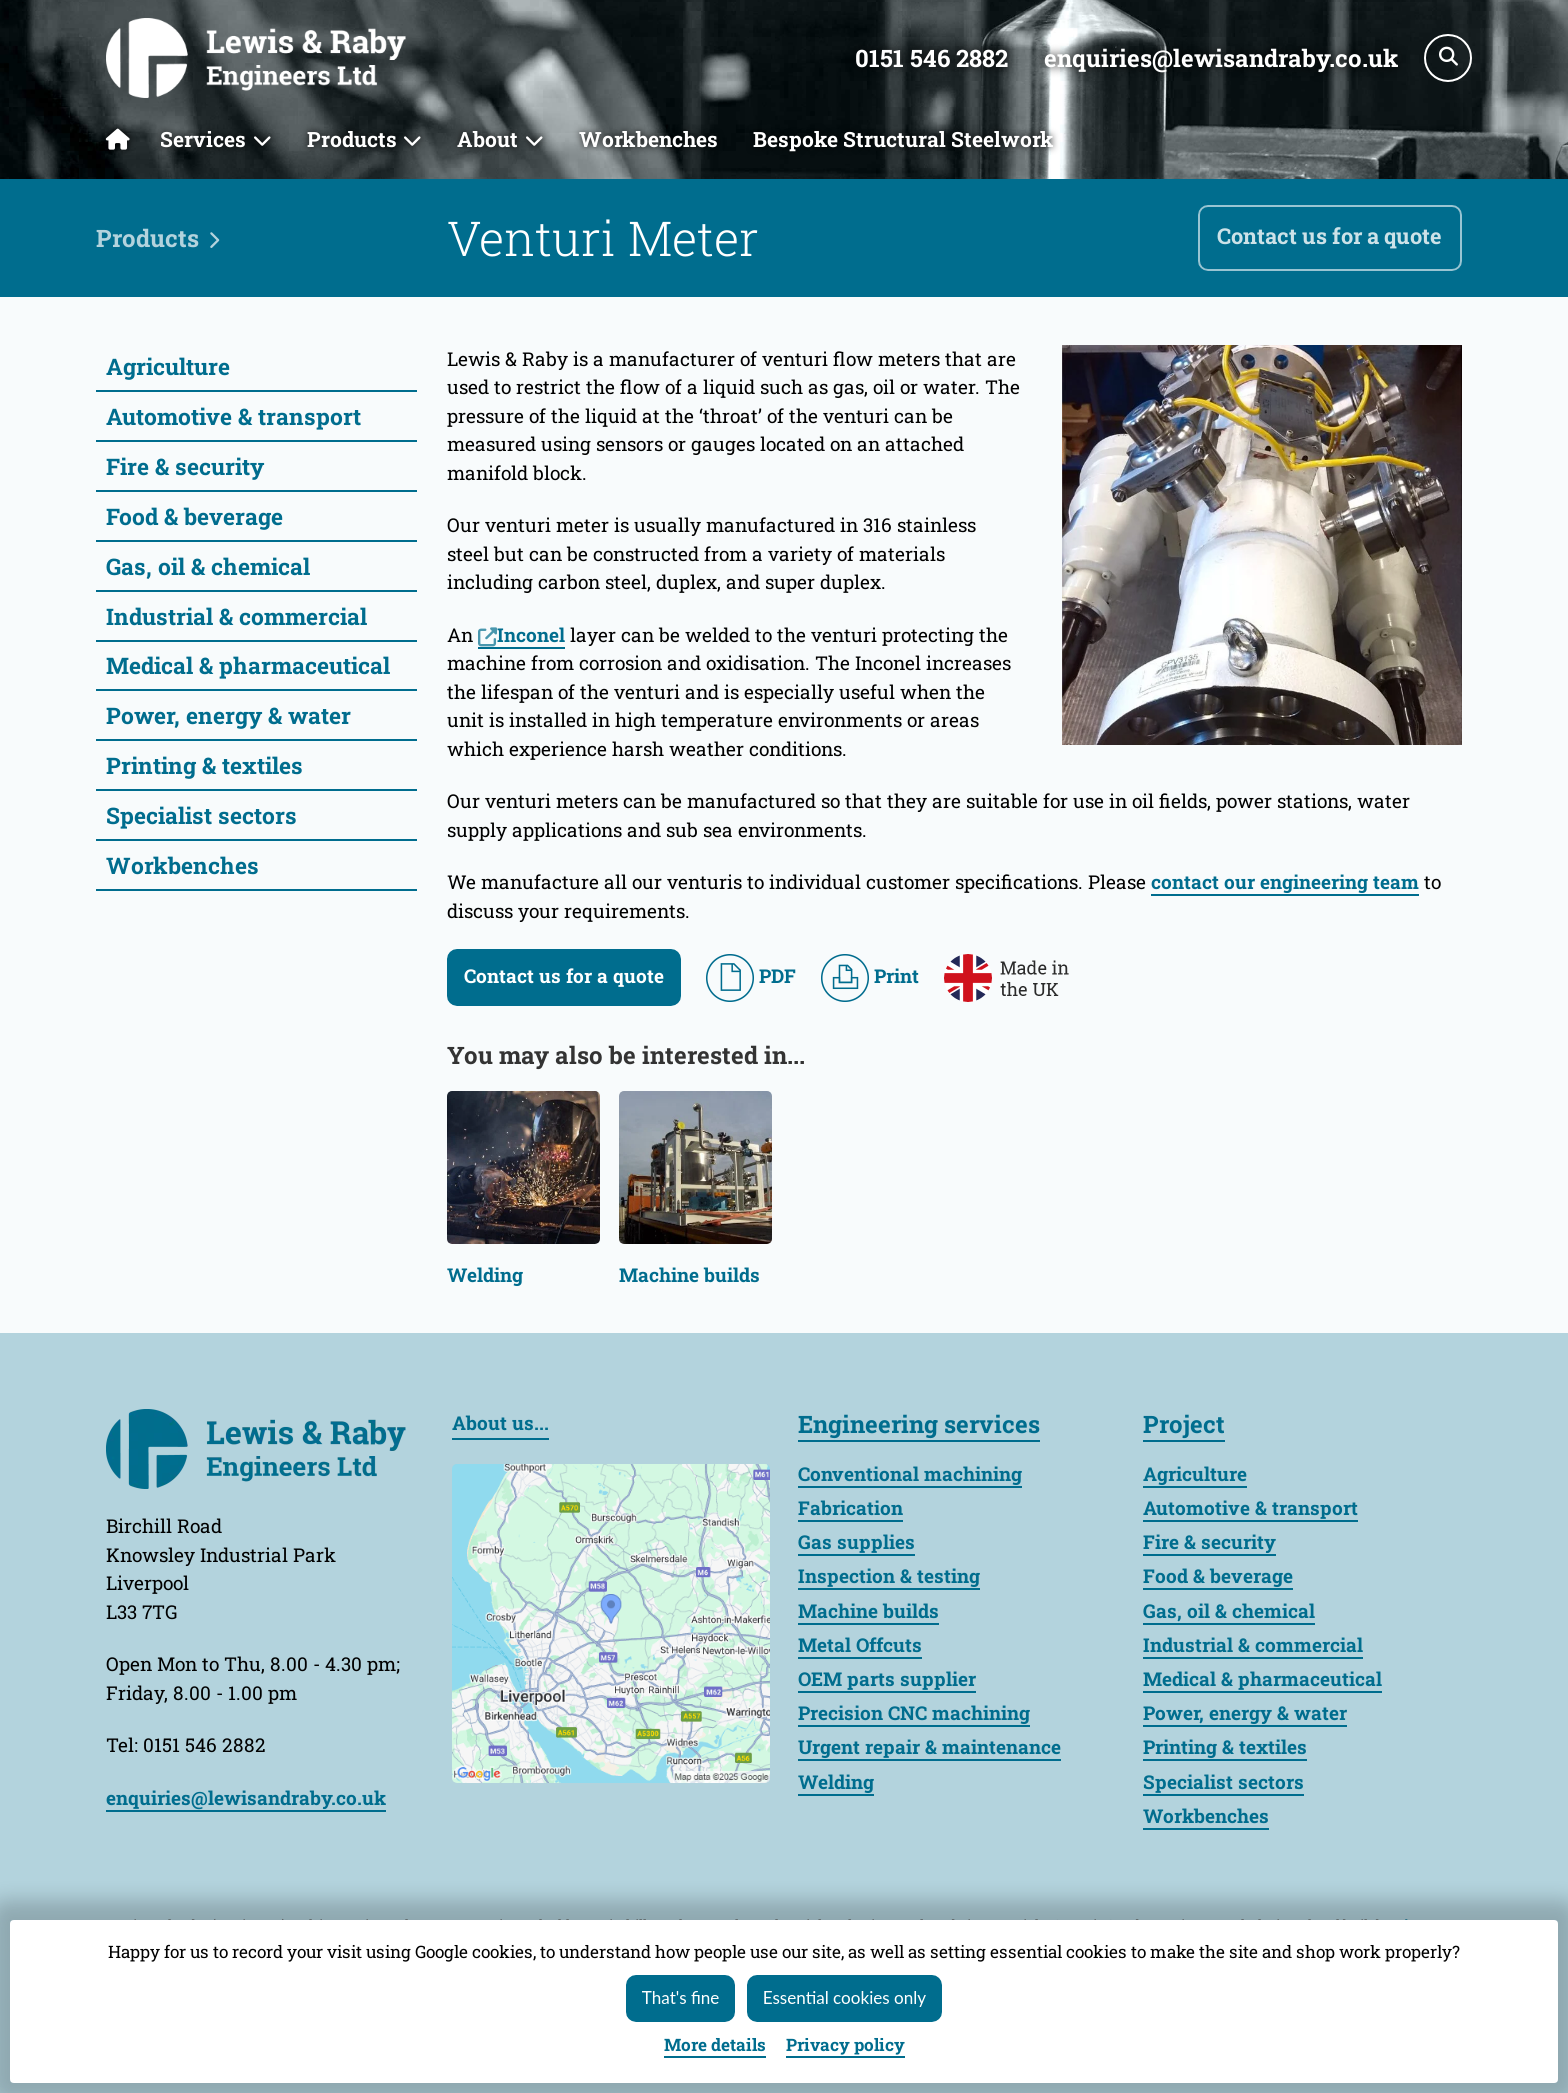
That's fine (680, 1997)
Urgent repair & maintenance (929, 1746)
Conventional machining (910, 1473)
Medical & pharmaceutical (248, 665)
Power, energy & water (228, 715)
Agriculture (168, 366)
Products (352, 139)
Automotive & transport (233, 416)
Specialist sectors (201, 815)
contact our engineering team (1285, 881)
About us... (500, 1422)
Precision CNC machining (914, 1712)
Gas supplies (856, 1541)
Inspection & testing (889, 1575)
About (487, 139)
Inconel (531, 634)
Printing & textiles (204, 765)
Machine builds (689, 1275)
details (715, 2044)
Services (203, 139)
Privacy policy (845, 2044)
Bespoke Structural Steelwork (903, 139)
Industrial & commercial (236, 616)
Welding (485, 1275)
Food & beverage (194, 516)
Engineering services (919, 1424)
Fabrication (850, 1507)
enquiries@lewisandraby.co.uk (1221, 58)
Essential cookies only (844, 1997)
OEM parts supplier (887, 1678)
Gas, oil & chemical (208, 566)
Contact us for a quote (1329, 235)
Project (1184, 1424)
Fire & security (185, 466)
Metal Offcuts (860, 1644)
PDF (751, 978)
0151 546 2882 (931, 58)
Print (870, 978)
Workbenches (648, 139)
